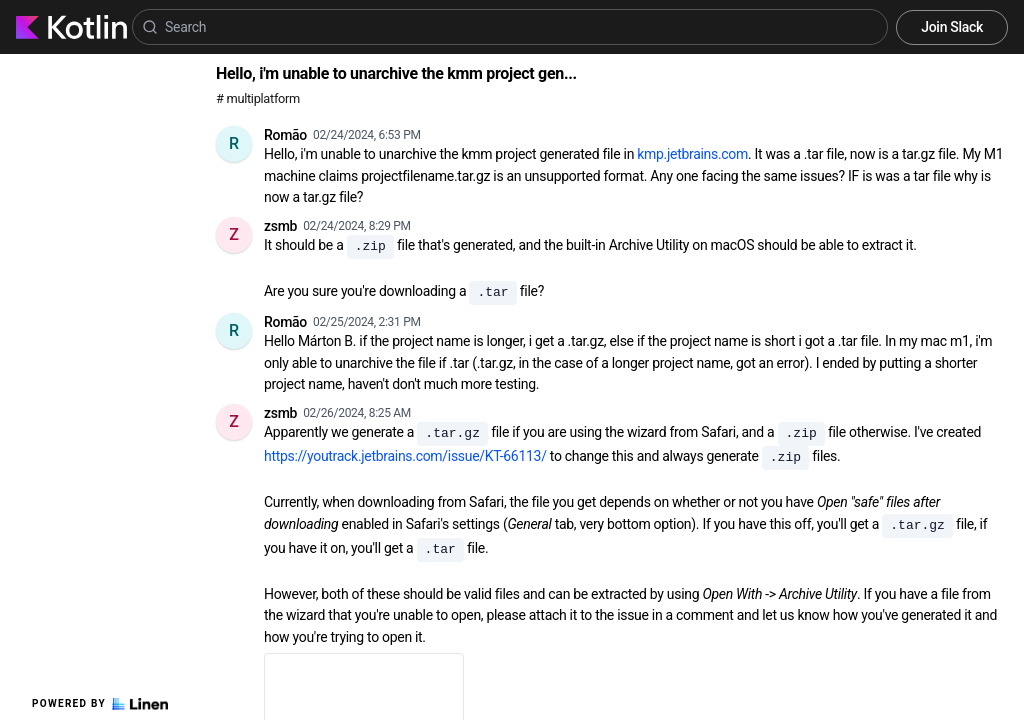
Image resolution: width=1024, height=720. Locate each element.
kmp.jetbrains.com (692, 154)
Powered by (100, 704)
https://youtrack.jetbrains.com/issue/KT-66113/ (405, 456)
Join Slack (952, 27)
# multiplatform (258, 98)
